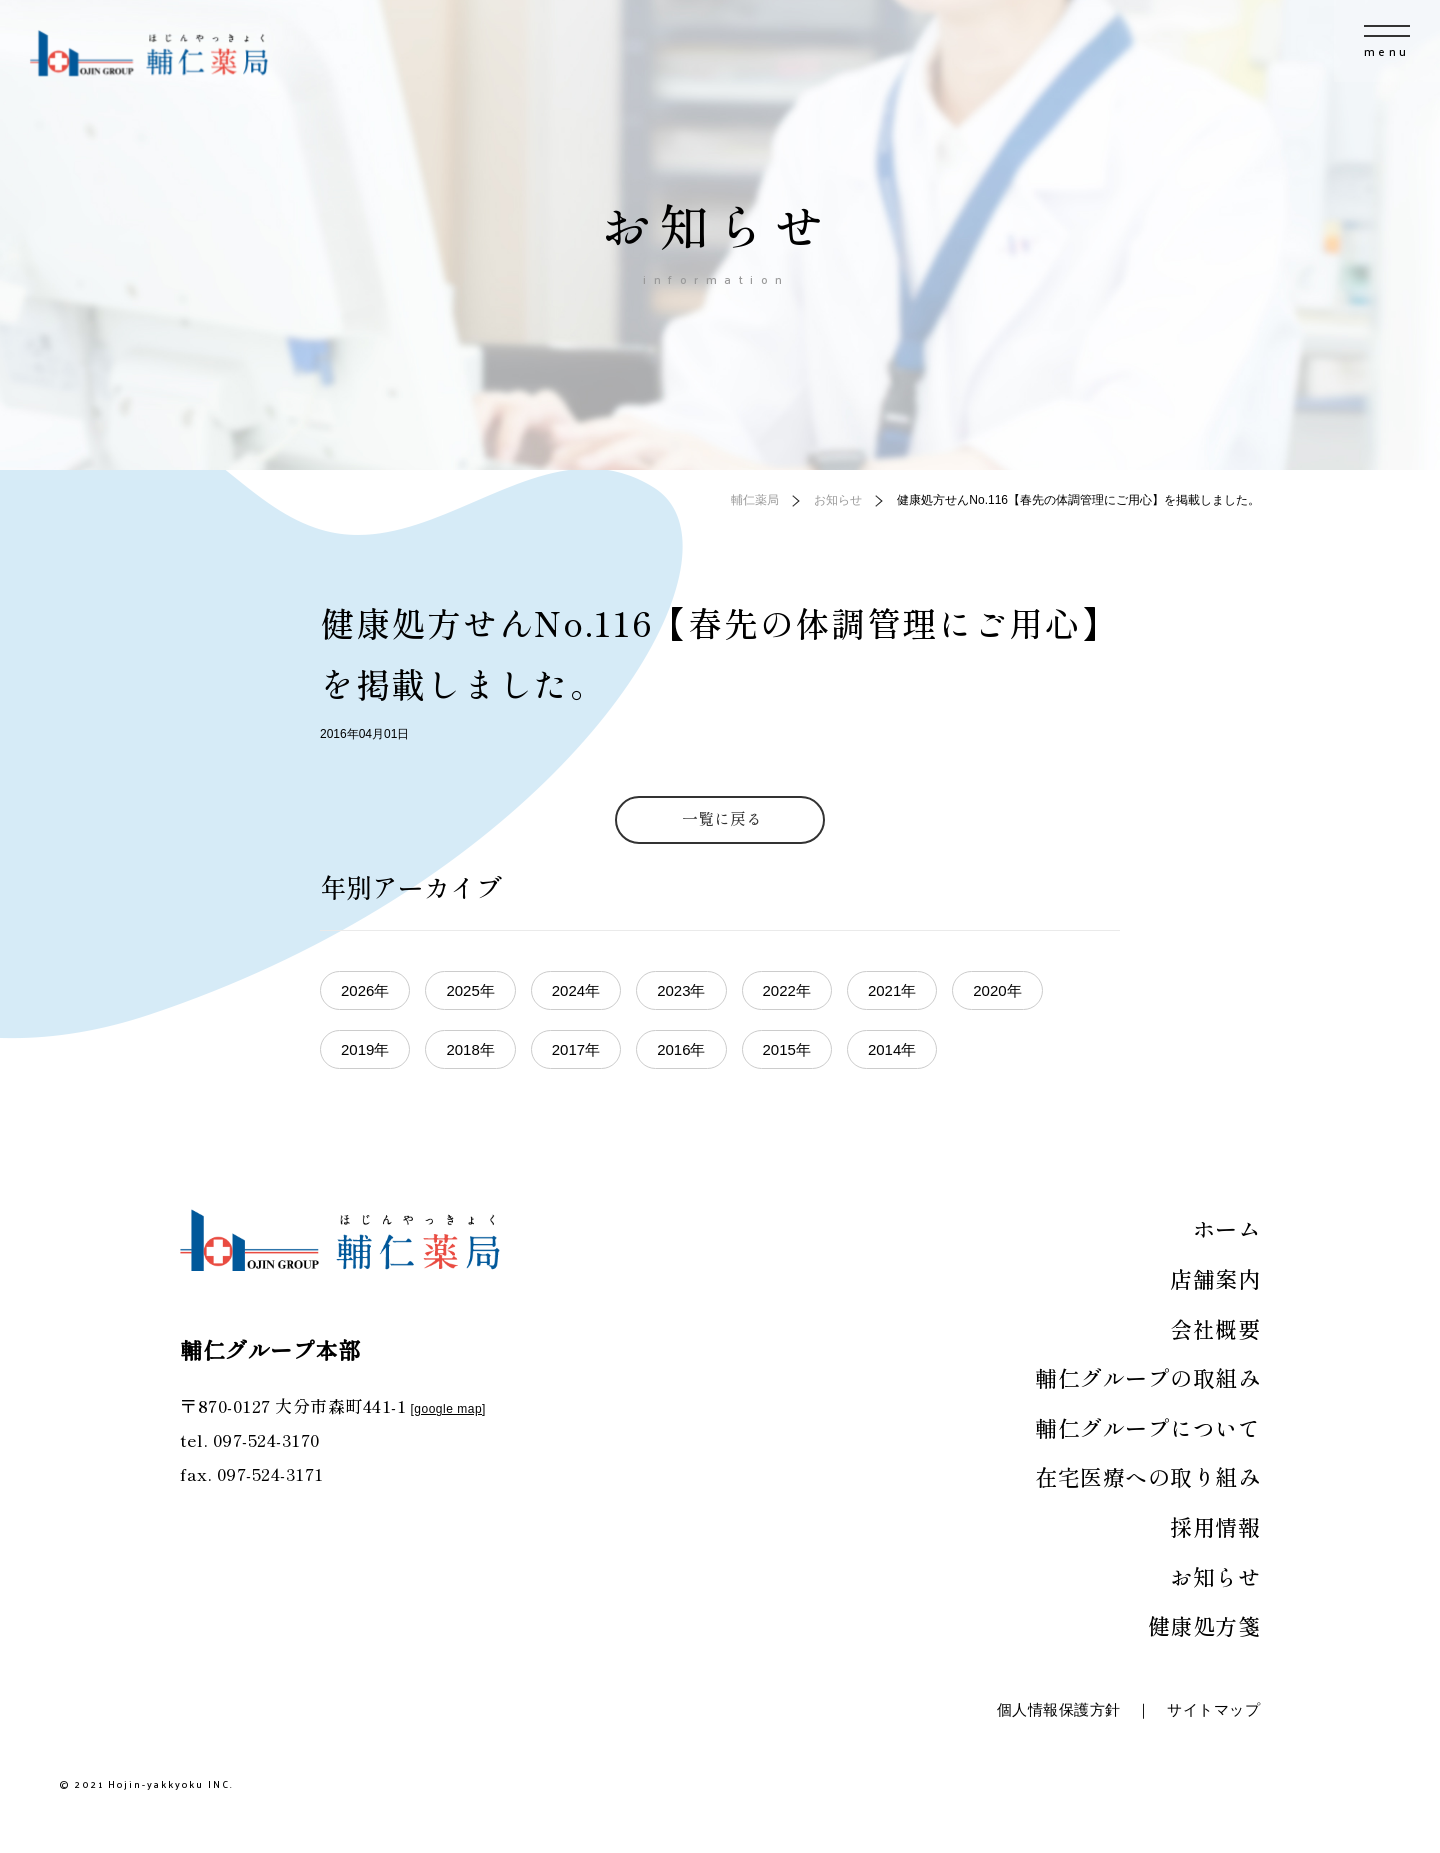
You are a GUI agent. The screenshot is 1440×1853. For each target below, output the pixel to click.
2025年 (470, 990)
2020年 (997, 990)
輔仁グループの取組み (1147, 1377)
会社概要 (1215, 1328)
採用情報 (1215, 1526)
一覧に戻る (722, 818)
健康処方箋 (1204, 1625)
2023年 (681, 990)
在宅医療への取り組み (1147, 1476)
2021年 (892, 990)
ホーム (1227, 1228)
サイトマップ (1213, 1709)
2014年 (892, 1049)
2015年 (787, 1049)
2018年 (470, 1049)
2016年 (681, 1049)
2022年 (787, 990)
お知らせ (1215, 1576)
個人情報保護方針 (1059, 1709)
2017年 (576, 1049)
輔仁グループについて (1147, 1427)
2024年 (576, 990)
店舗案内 (1215, 1278)
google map (448, 1409)
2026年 (365, 990)
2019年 (365, 1049)
